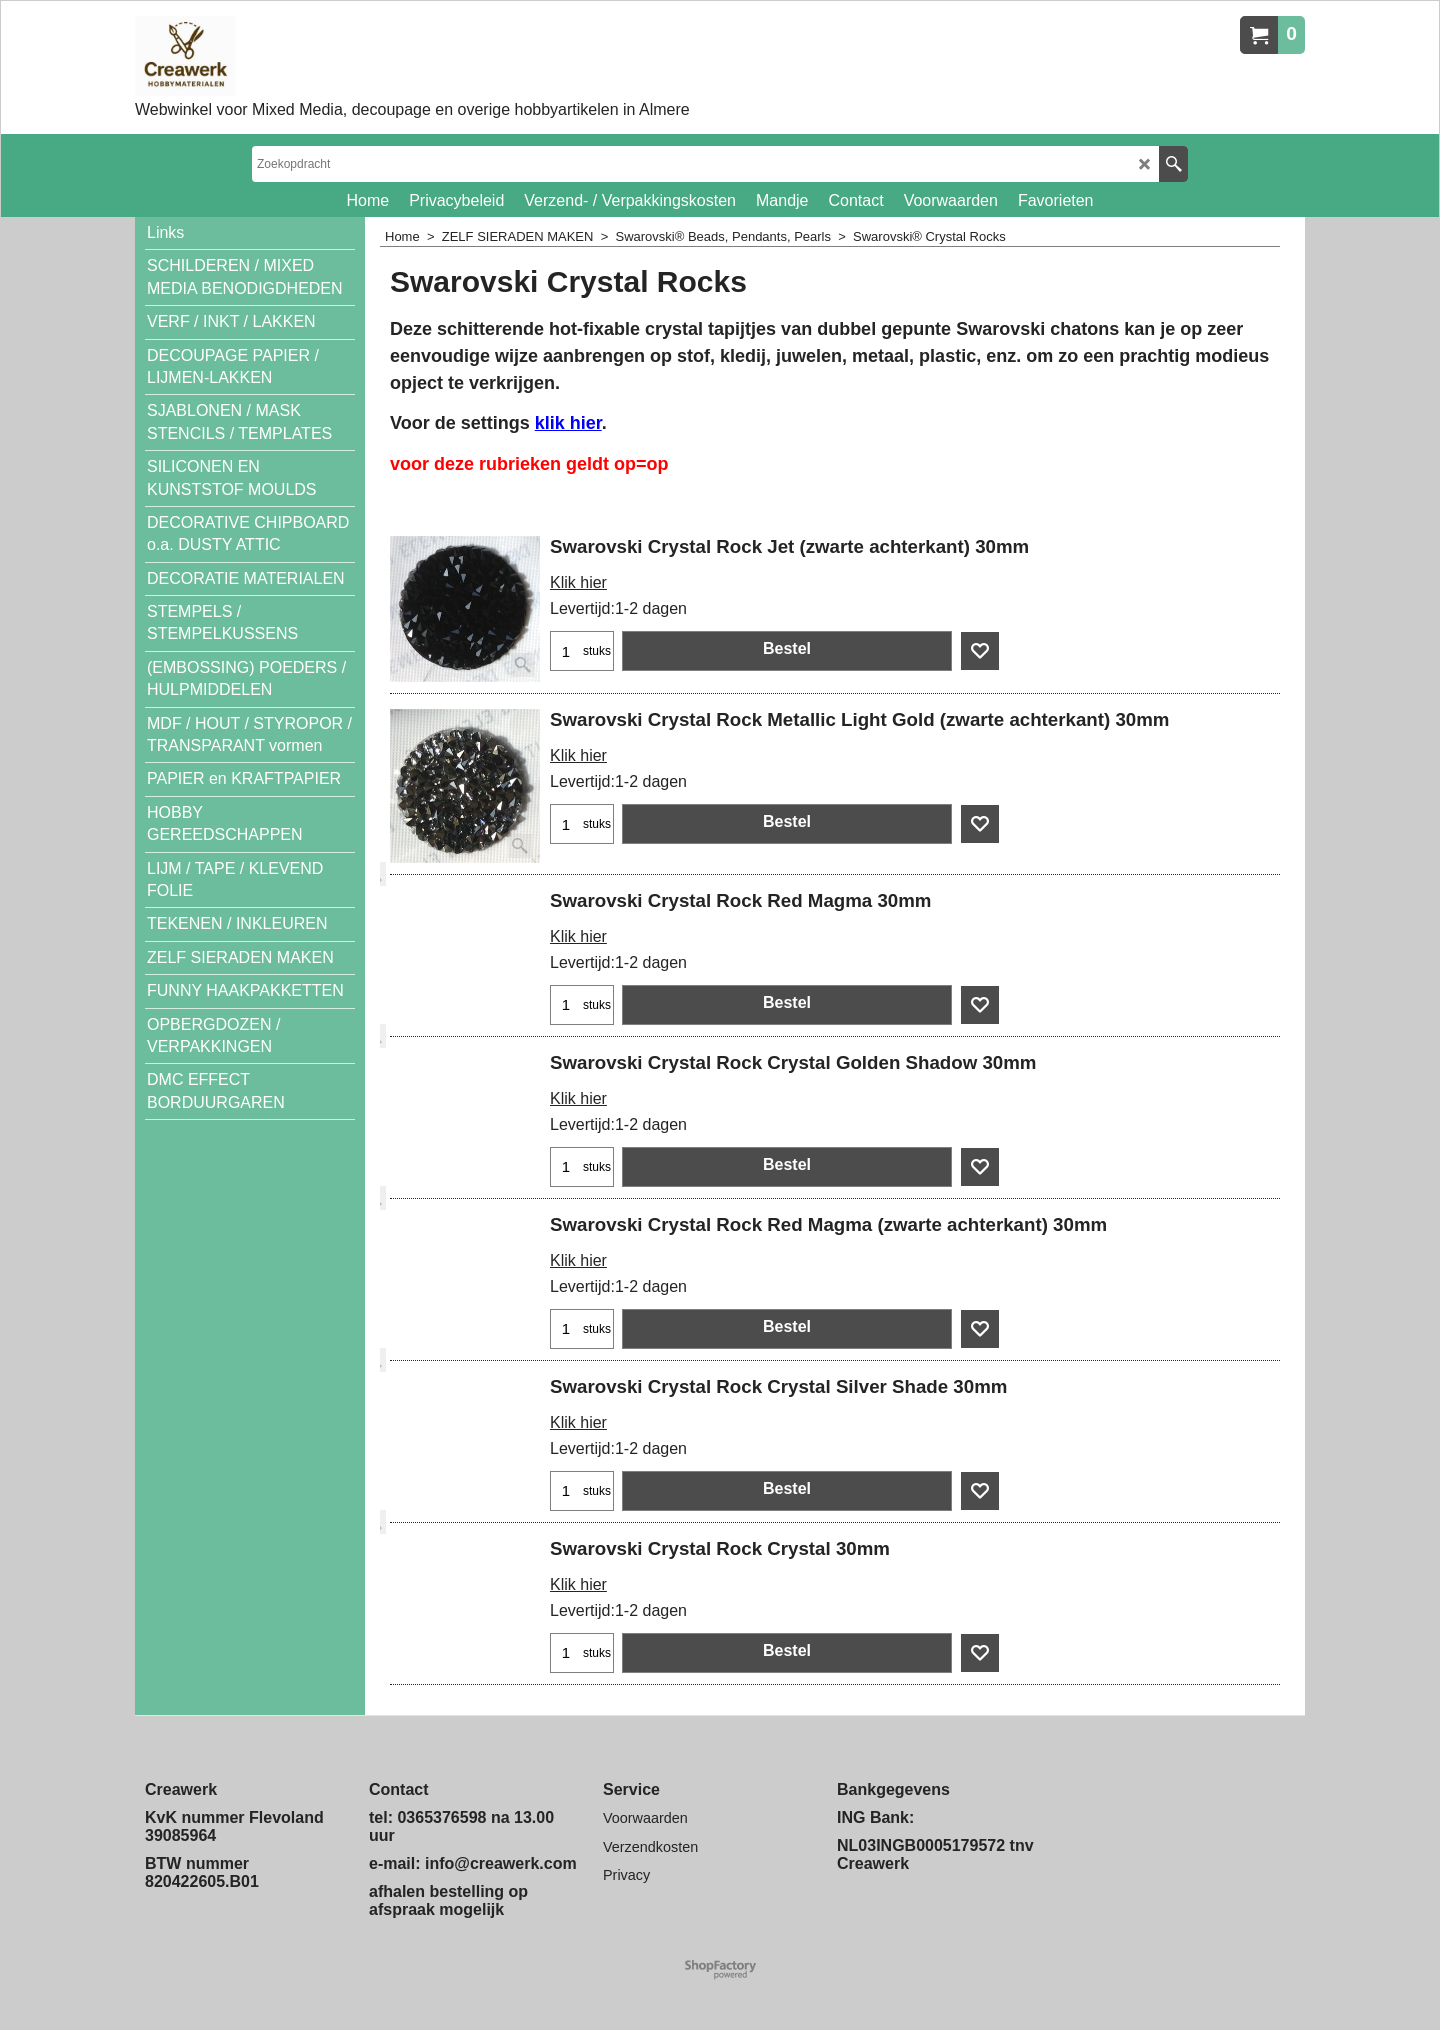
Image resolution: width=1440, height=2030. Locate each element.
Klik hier (578, 582)
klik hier (568, 423)
